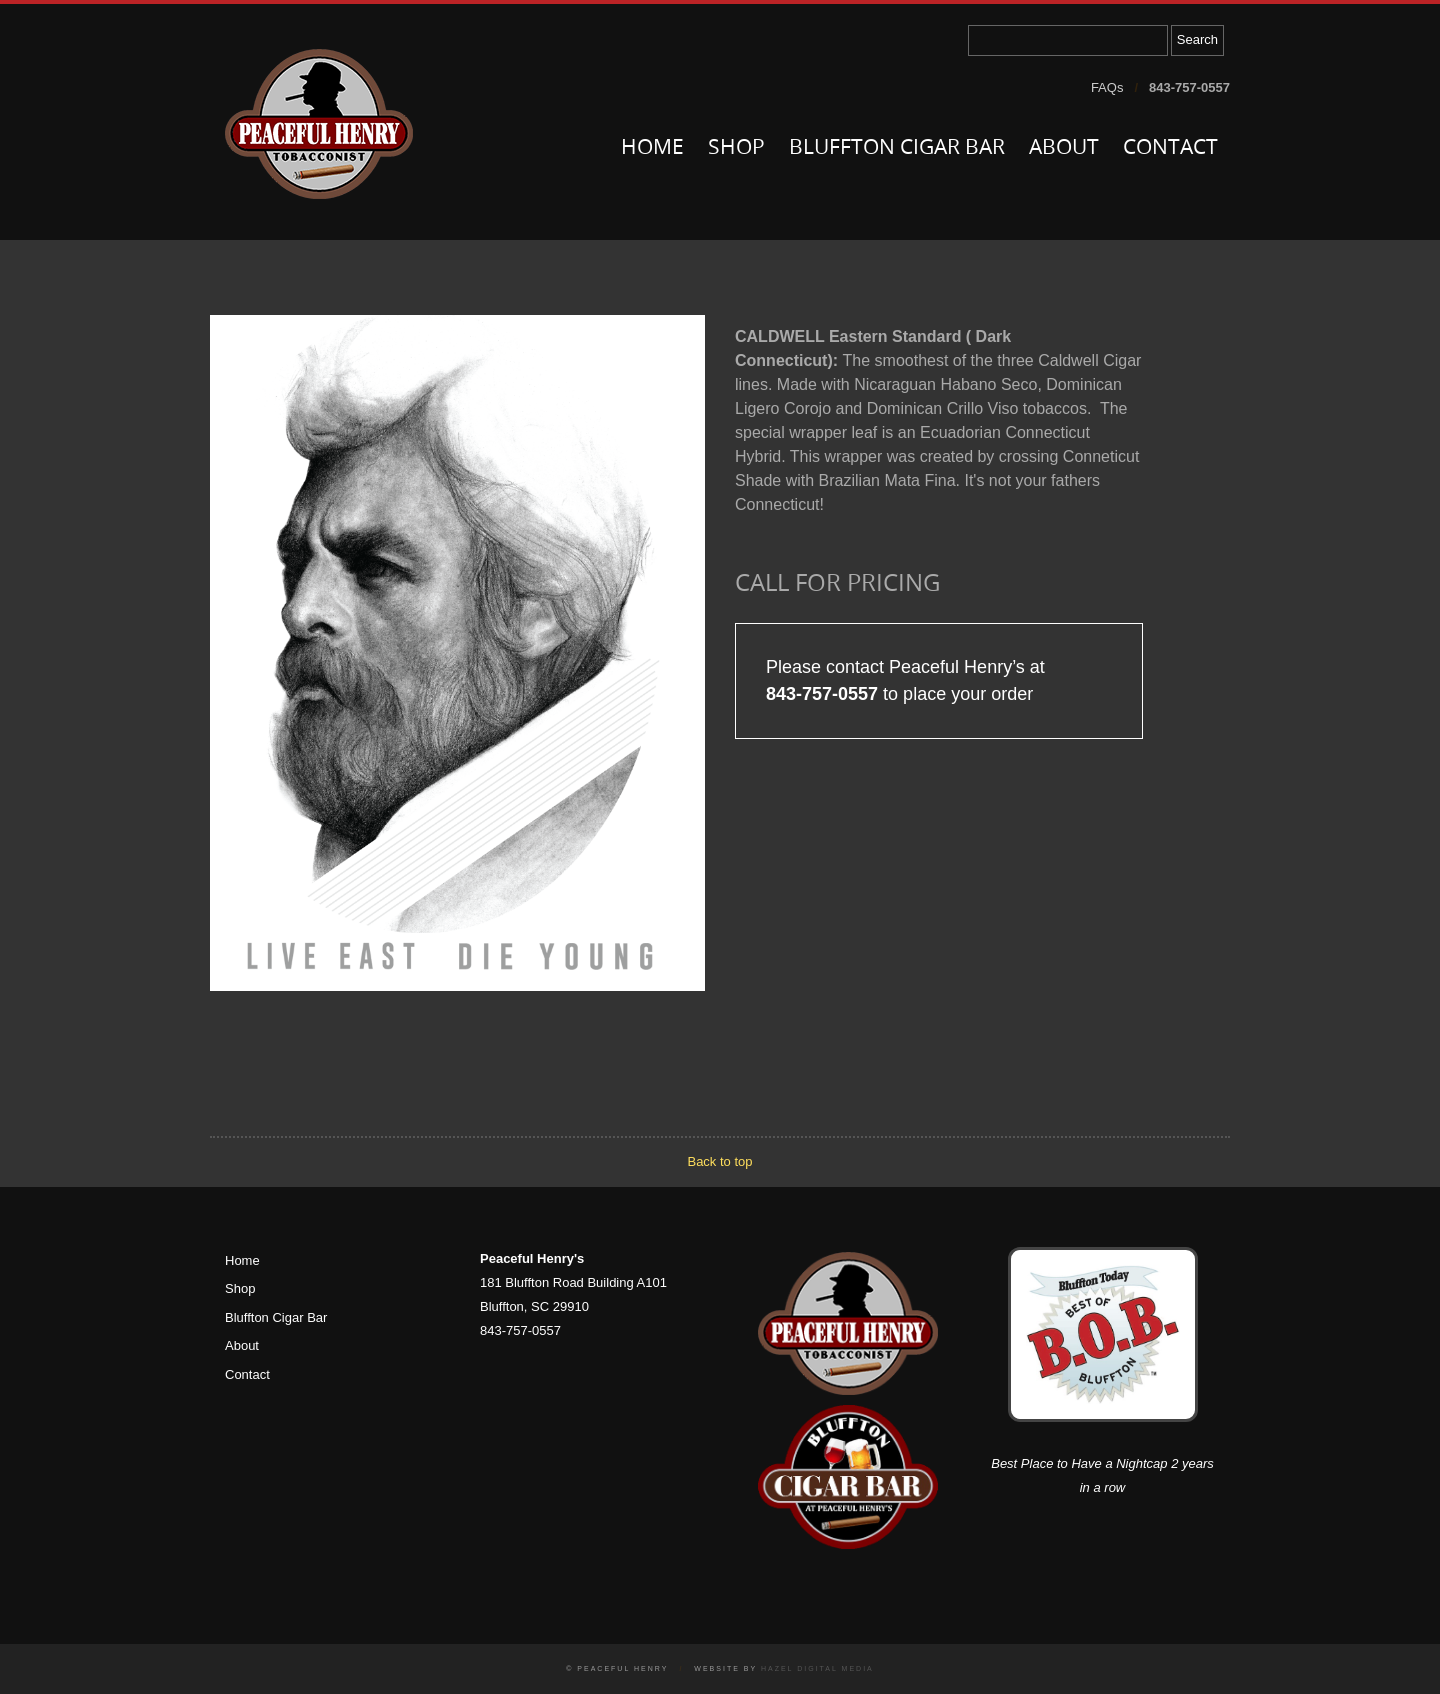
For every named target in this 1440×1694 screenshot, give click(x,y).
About (1064, 148)
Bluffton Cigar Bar (897, 148)
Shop (736, 148)
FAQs (1107, 87)
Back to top (719, 1161)
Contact (1170, 148)
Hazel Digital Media (817, 1668)
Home (652, 148)
